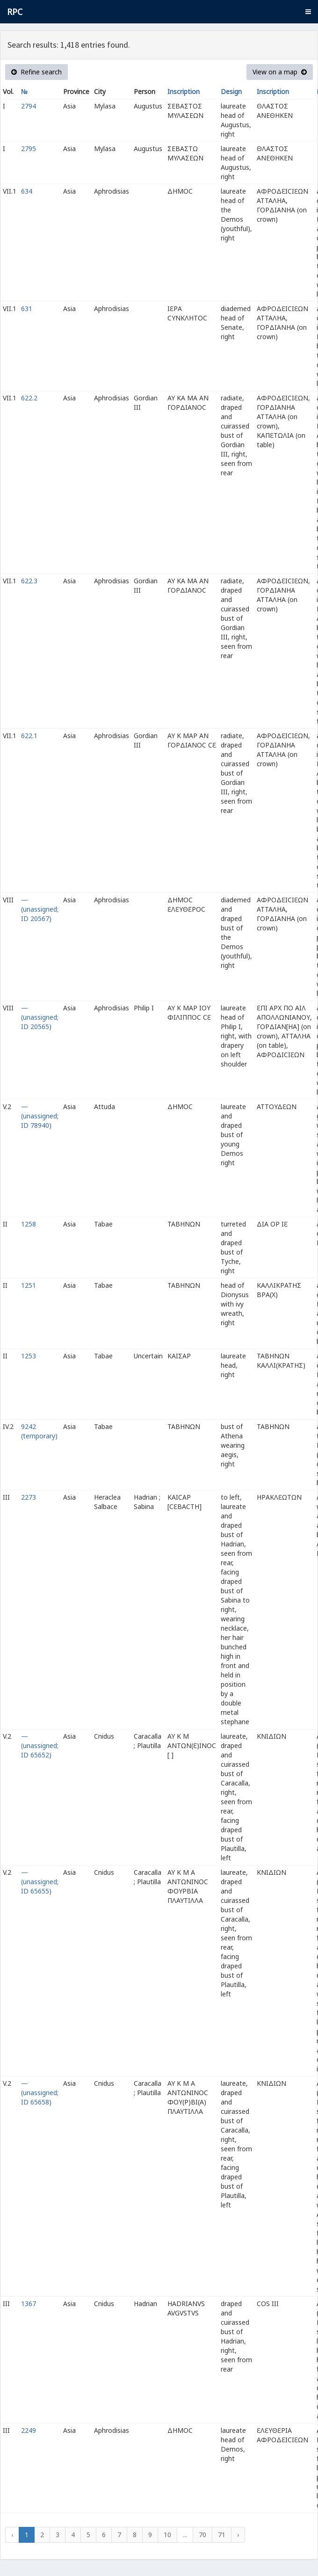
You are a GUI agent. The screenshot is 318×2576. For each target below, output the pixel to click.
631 (26, 308)
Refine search (36, 71)
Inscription (183, 91)
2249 (28, 2430)
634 (26, 191)
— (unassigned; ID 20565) (39, 1017)
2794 (28, 106)
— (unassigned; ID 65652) (39, 1745)
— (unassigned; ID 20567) (39, 909)
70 (202, 2534)
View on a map (280, 71)
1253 (28, 1355)
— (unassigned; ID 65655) (39, 1881)
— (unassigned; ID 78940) (39, 1116)
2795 (28, 148)
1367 (28, 2303)
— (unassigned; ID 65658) (39, 2092)
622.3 (29, 580)
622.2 (29, 397)
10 (167, 2534)
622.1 (29, 735)
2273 (28, 1497)
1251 (28, 1285)
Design (231, 91)
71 (221, 2534)
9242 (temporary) (39, 1431)
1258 (28, 1223)
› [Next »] (238, 2534)
